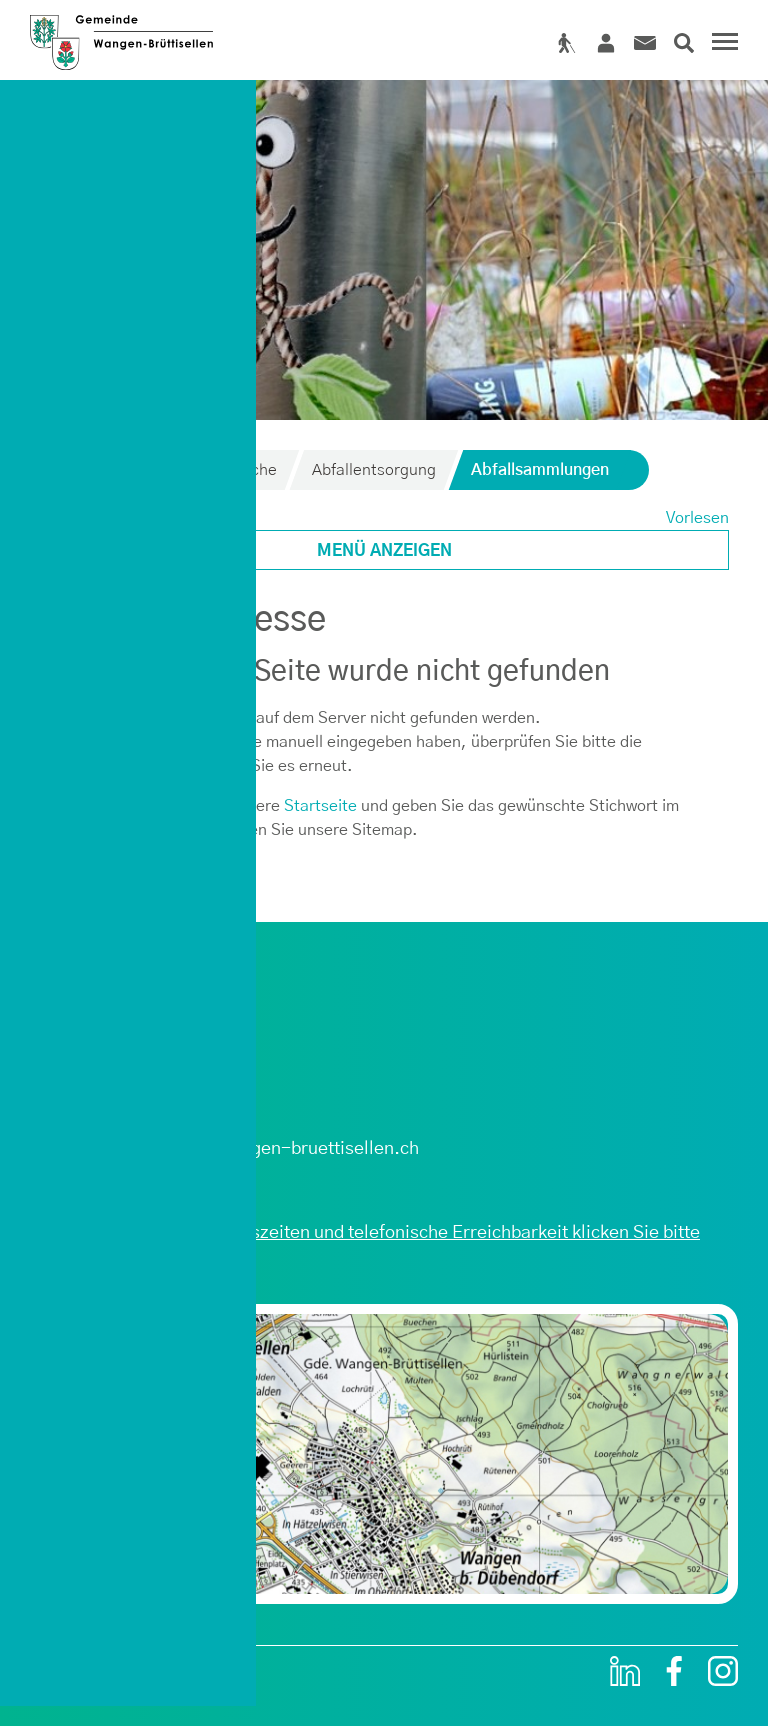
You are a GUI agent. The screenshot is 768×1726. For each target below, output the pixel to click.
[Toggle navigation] (722, 44)
